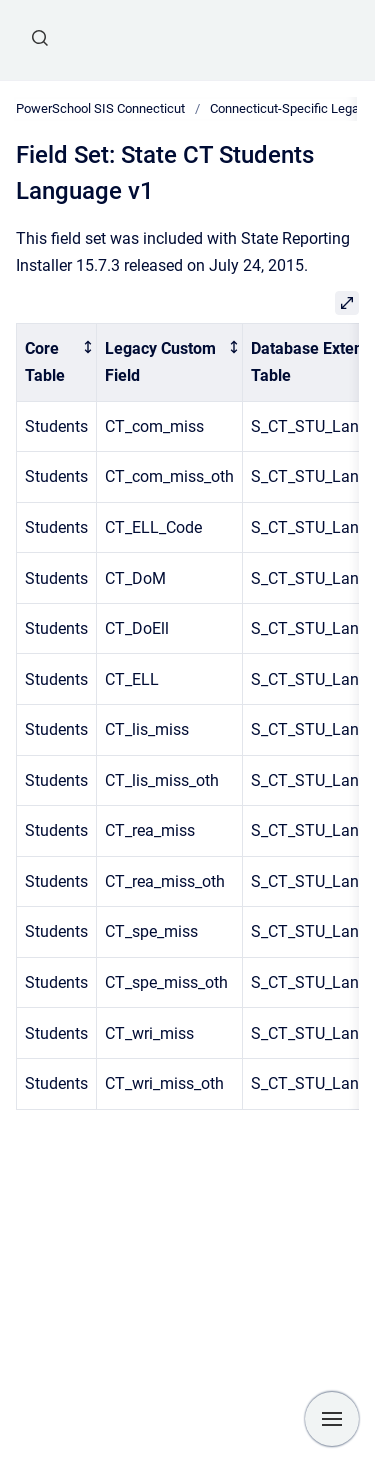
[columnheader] (57, 362)
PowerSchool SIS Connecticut (100, 108)
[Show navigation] (332, 1419)
